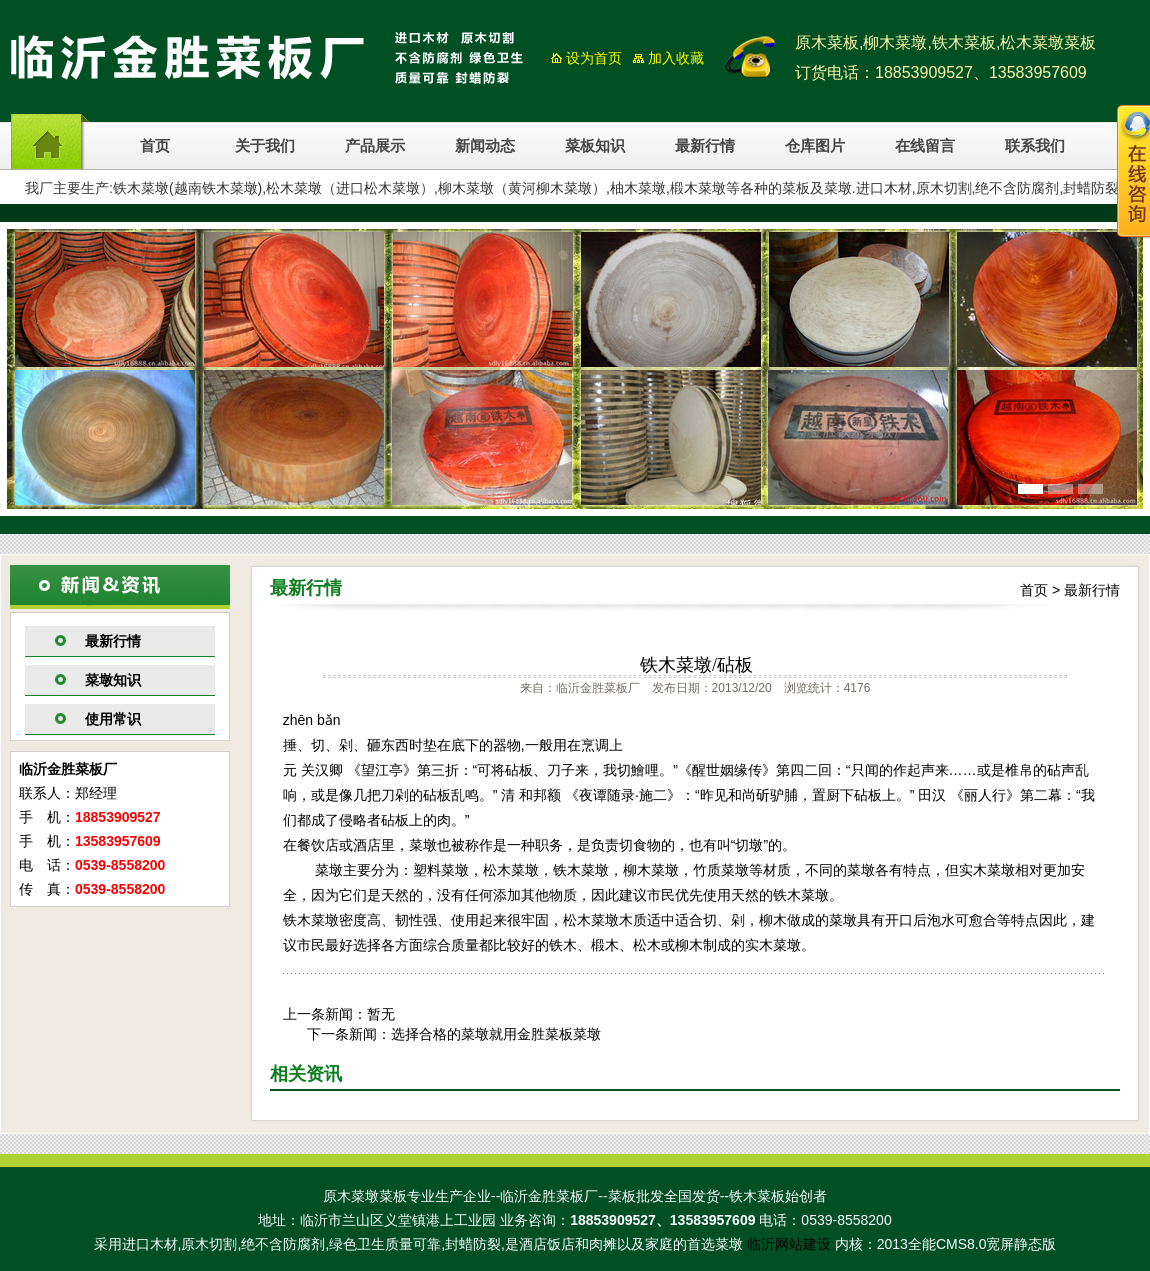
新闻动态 (485, 146)
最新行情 (705, 146)
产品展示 (375, 146)
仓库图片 (815, 146)
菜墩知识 (113, 680)
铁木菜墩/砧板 (696, 665)
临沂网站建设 (789, 1244)
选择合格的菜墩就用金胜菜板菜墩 (496, 1034)
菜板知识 (595, 146)
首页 (155, 146)
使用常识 (113, 719)
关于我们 (265, 146)
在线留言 (925, 146)
